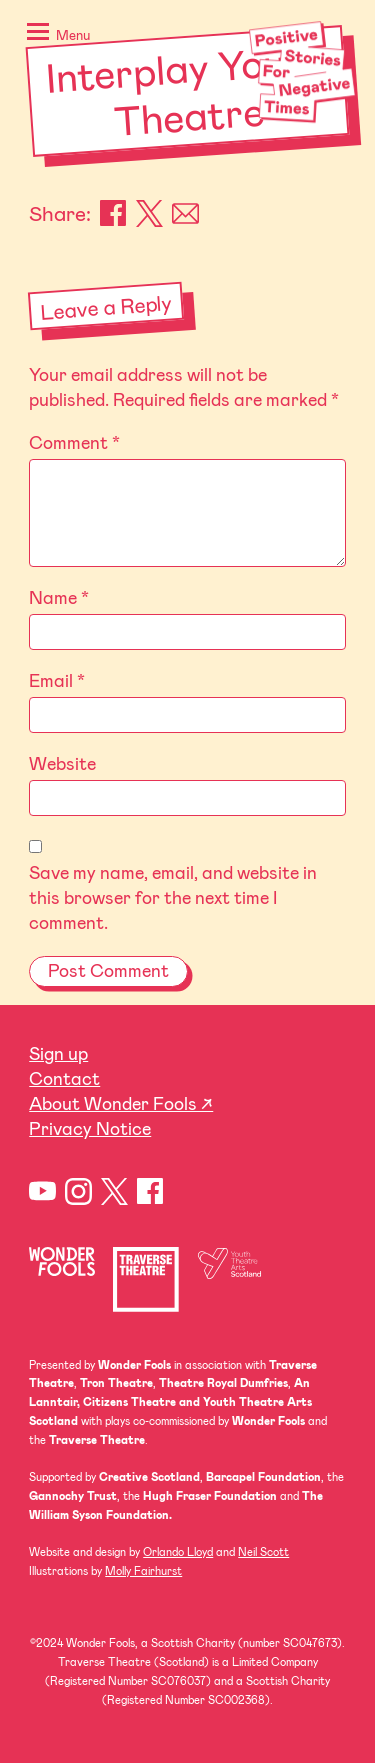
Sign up (58, 1053)
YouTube (42, 1191)
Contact (64, 1078)
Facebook (113, 213)
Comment (74, 442)
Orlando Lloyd (178, 1551)
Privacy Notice (90, 1128)
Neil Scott (263, 1551)
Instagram (78, 1191)
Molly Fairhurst (143, 1570)
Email (185, 213)
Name (59, 597)
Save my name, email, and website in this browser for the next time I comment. (173, 897)
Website (62, 763)
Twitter (114, 1191)
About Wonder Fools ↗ (121, 1103)
